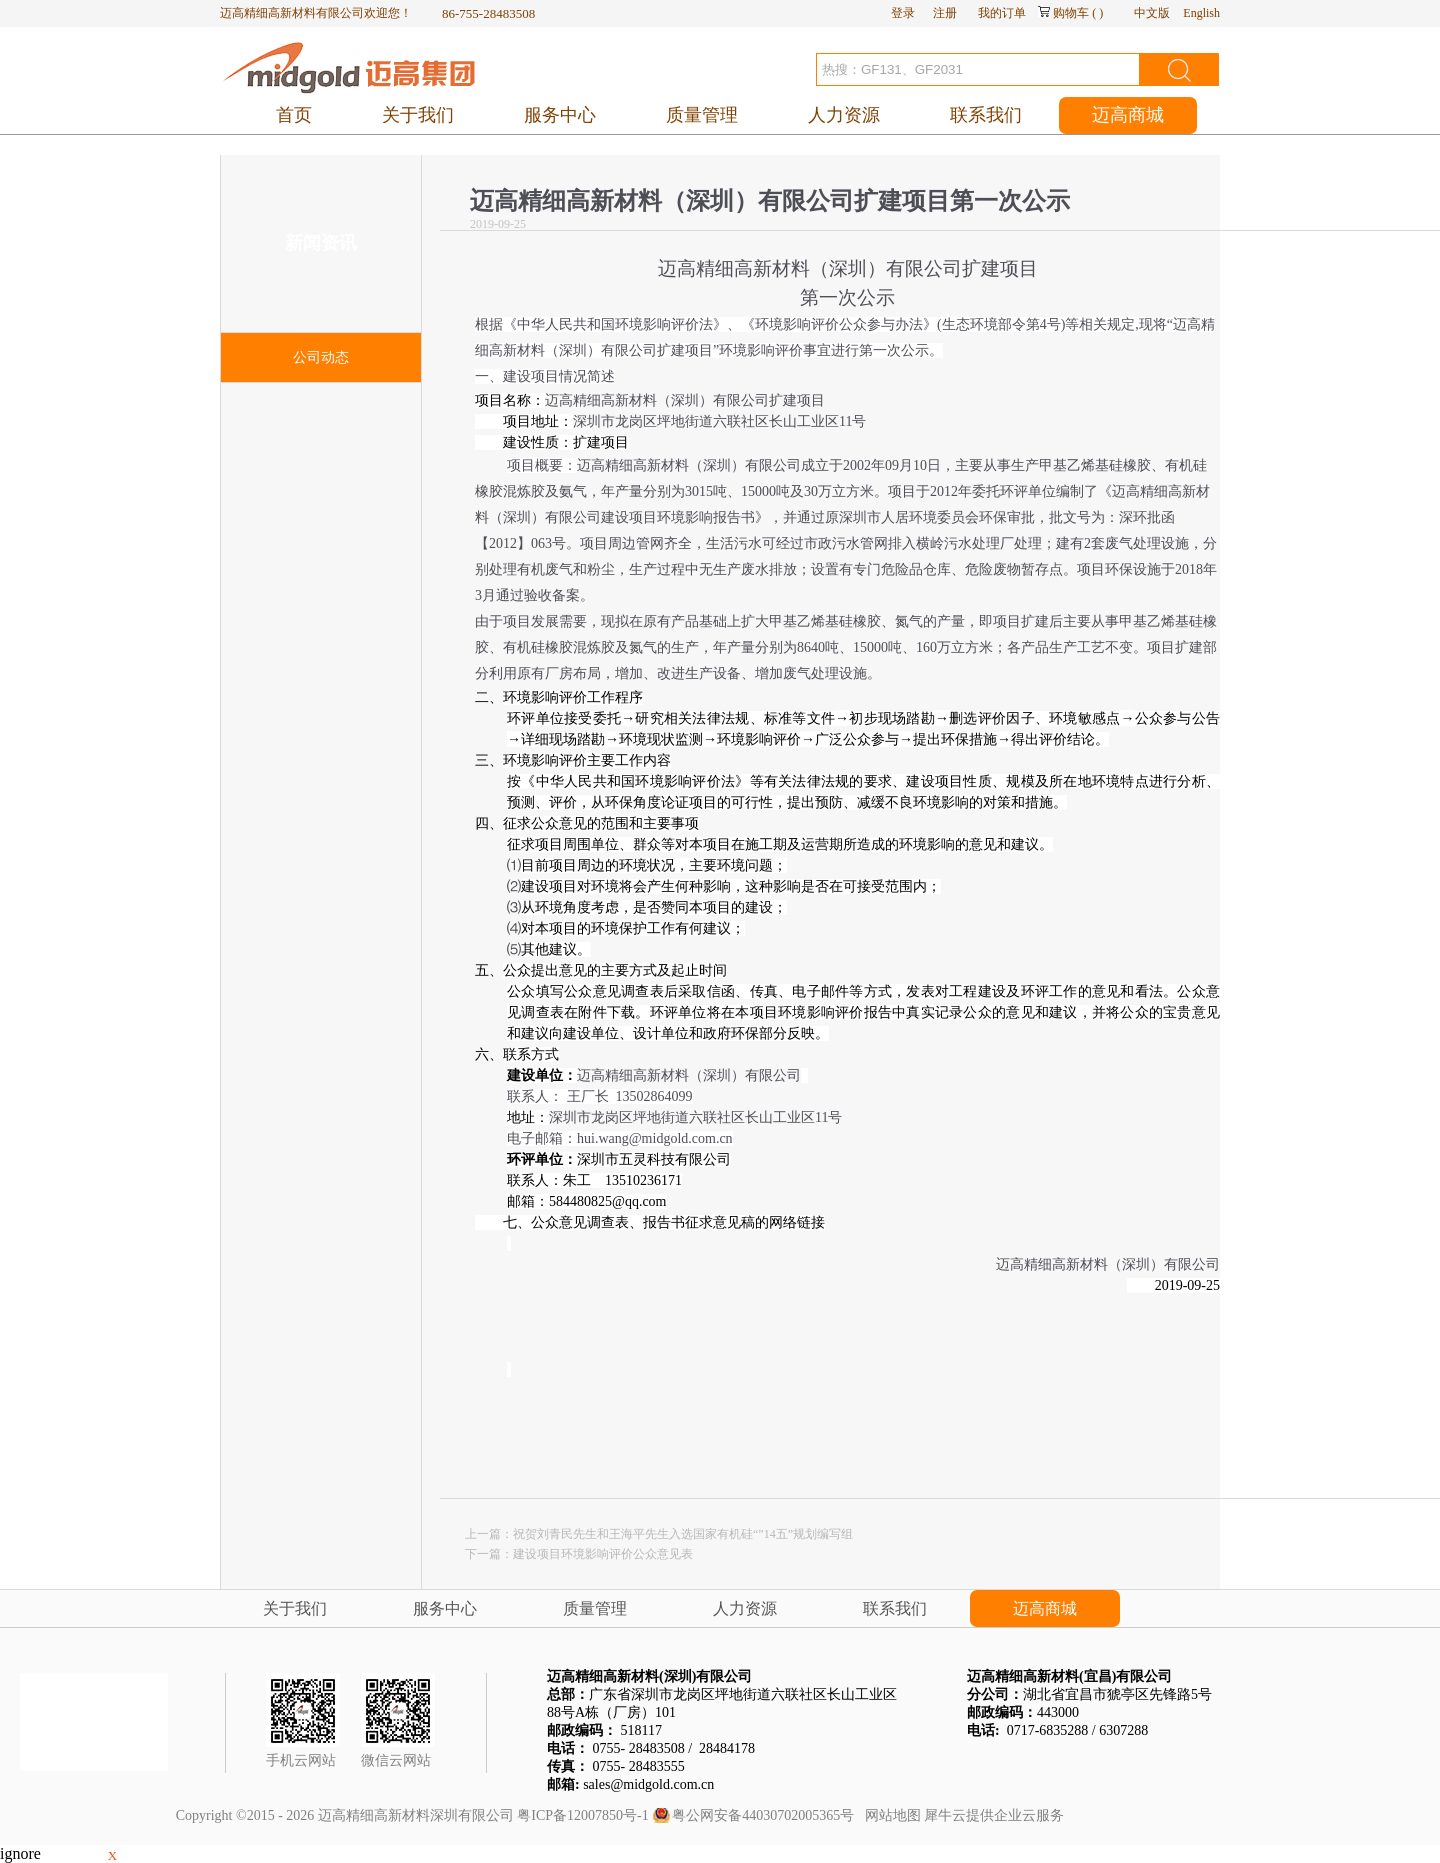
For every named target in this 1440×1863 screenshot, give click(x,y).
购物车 (1071, 13)
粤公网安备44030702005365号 (763, 1815)
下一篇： (579, 1554)
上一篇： (659, 1534)
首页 (294, 115)
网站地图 (889, 1815)
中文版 (1152, 13)
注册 (945, 13)
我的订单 (1002, 13)
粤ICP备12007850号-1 (582, 1815)
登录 (903, 13)
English (1201, 13)
